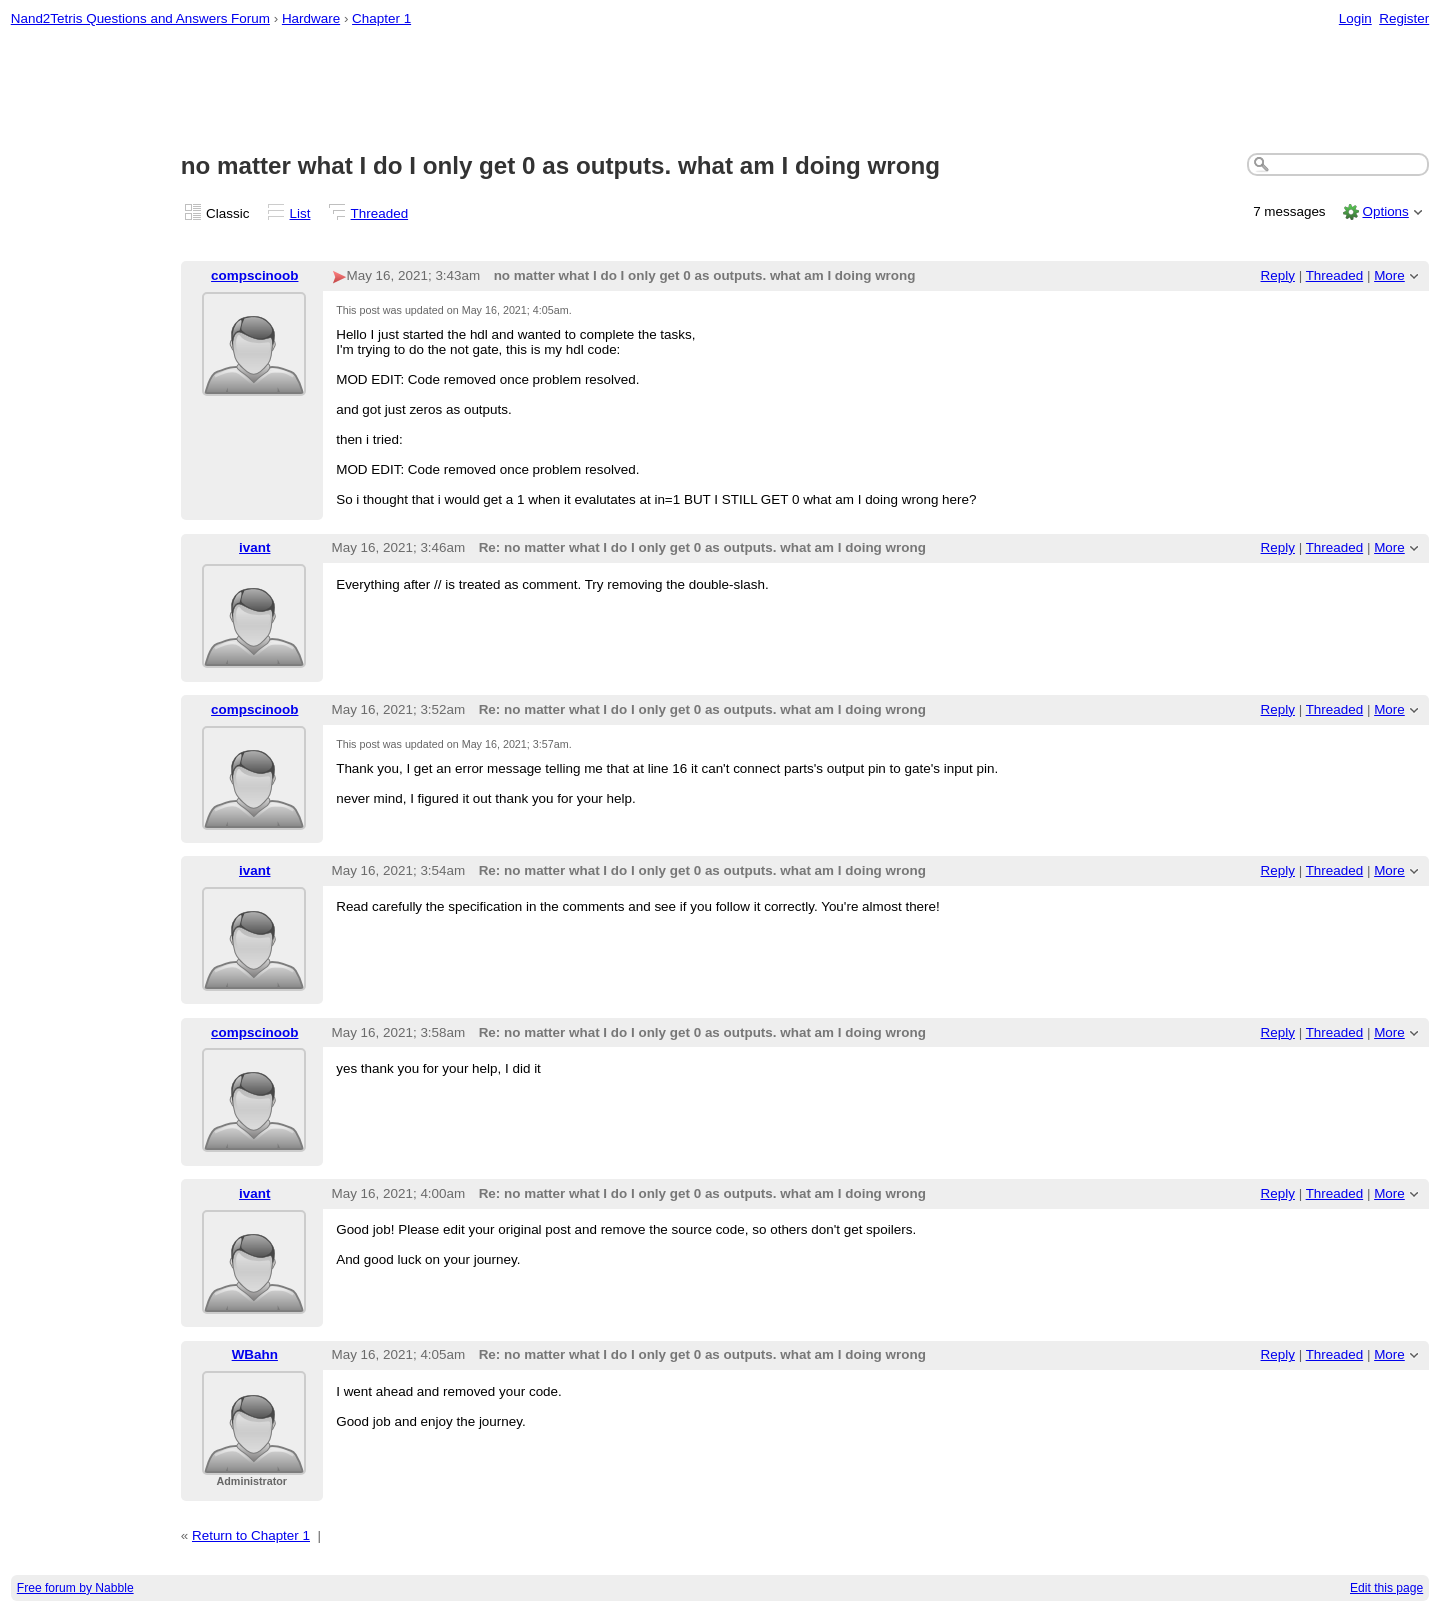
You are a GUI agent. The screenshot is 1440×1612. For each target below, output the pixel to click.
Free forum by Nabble (75, 1588)
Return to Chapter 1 (251, 1535)
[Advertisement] (720, 91)
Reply (1278, 275)
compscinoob (254, 275)
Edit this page (1386, 1588)
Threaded (380, 213)
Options (1385, 211)
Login (1355, 18)
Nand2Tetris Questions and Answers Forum (140, 18)
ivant (254, 547)
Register (1404, 18)
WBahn (255, 1354)
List (300, 213)
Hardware (311, 18)
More (1389, 275)
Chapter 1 (381, 18)
